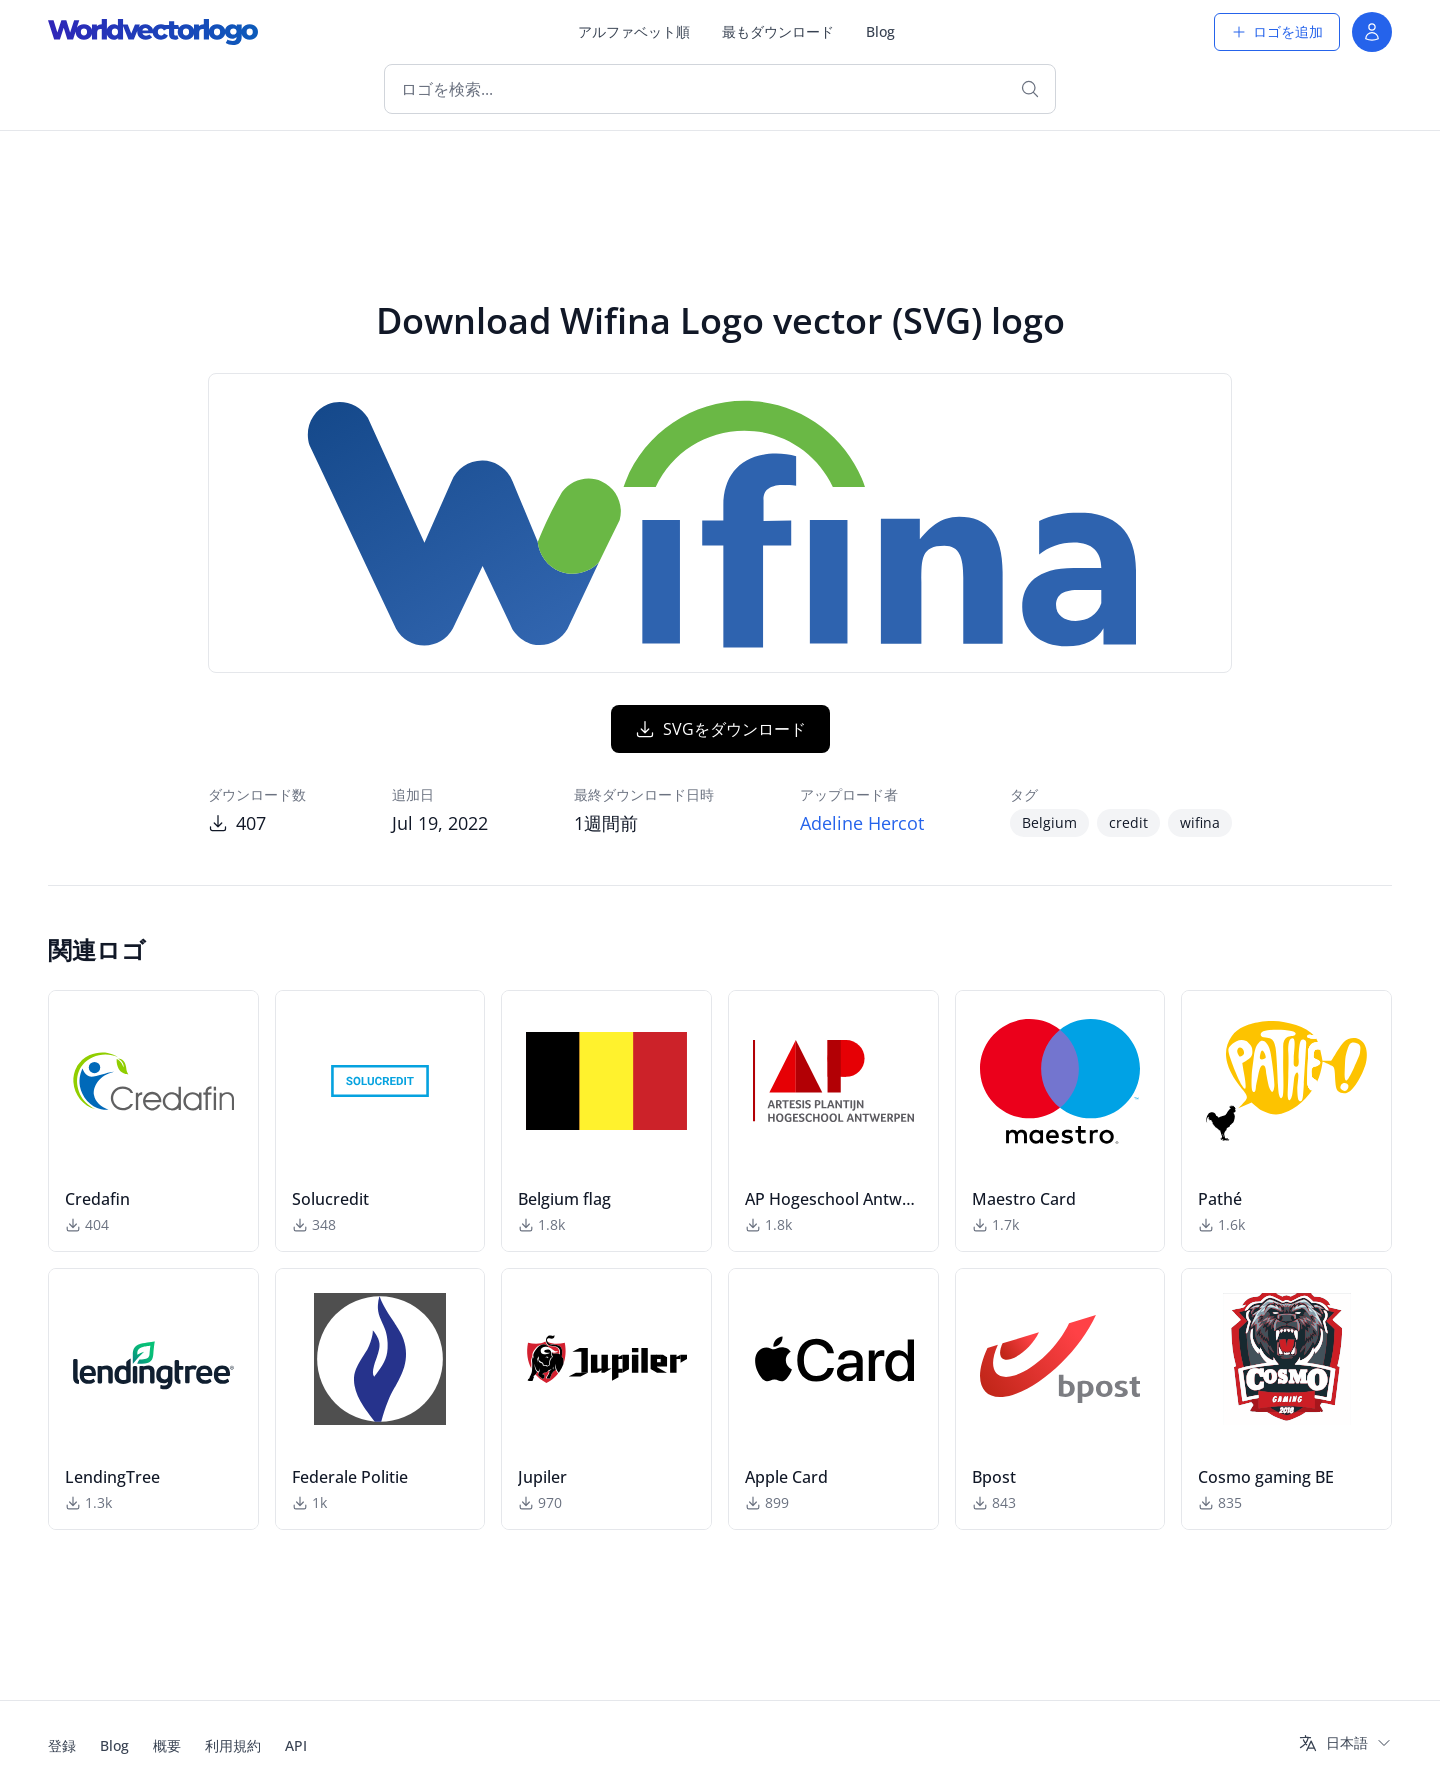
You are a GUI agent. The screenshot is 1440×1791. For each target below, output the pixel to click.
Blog (880, 31)
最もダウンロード (778, 31)
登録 (62, 1745)
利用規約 (233, 1745)
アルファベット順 (634, 31)
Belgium (1049, 822)
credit (1128, 822)
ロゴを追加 (1277, 31)
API (296, 1745)
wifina (1200, 822)
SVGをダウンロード (720, 729)
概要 (167, 1745)
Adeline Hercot (862, 823)
